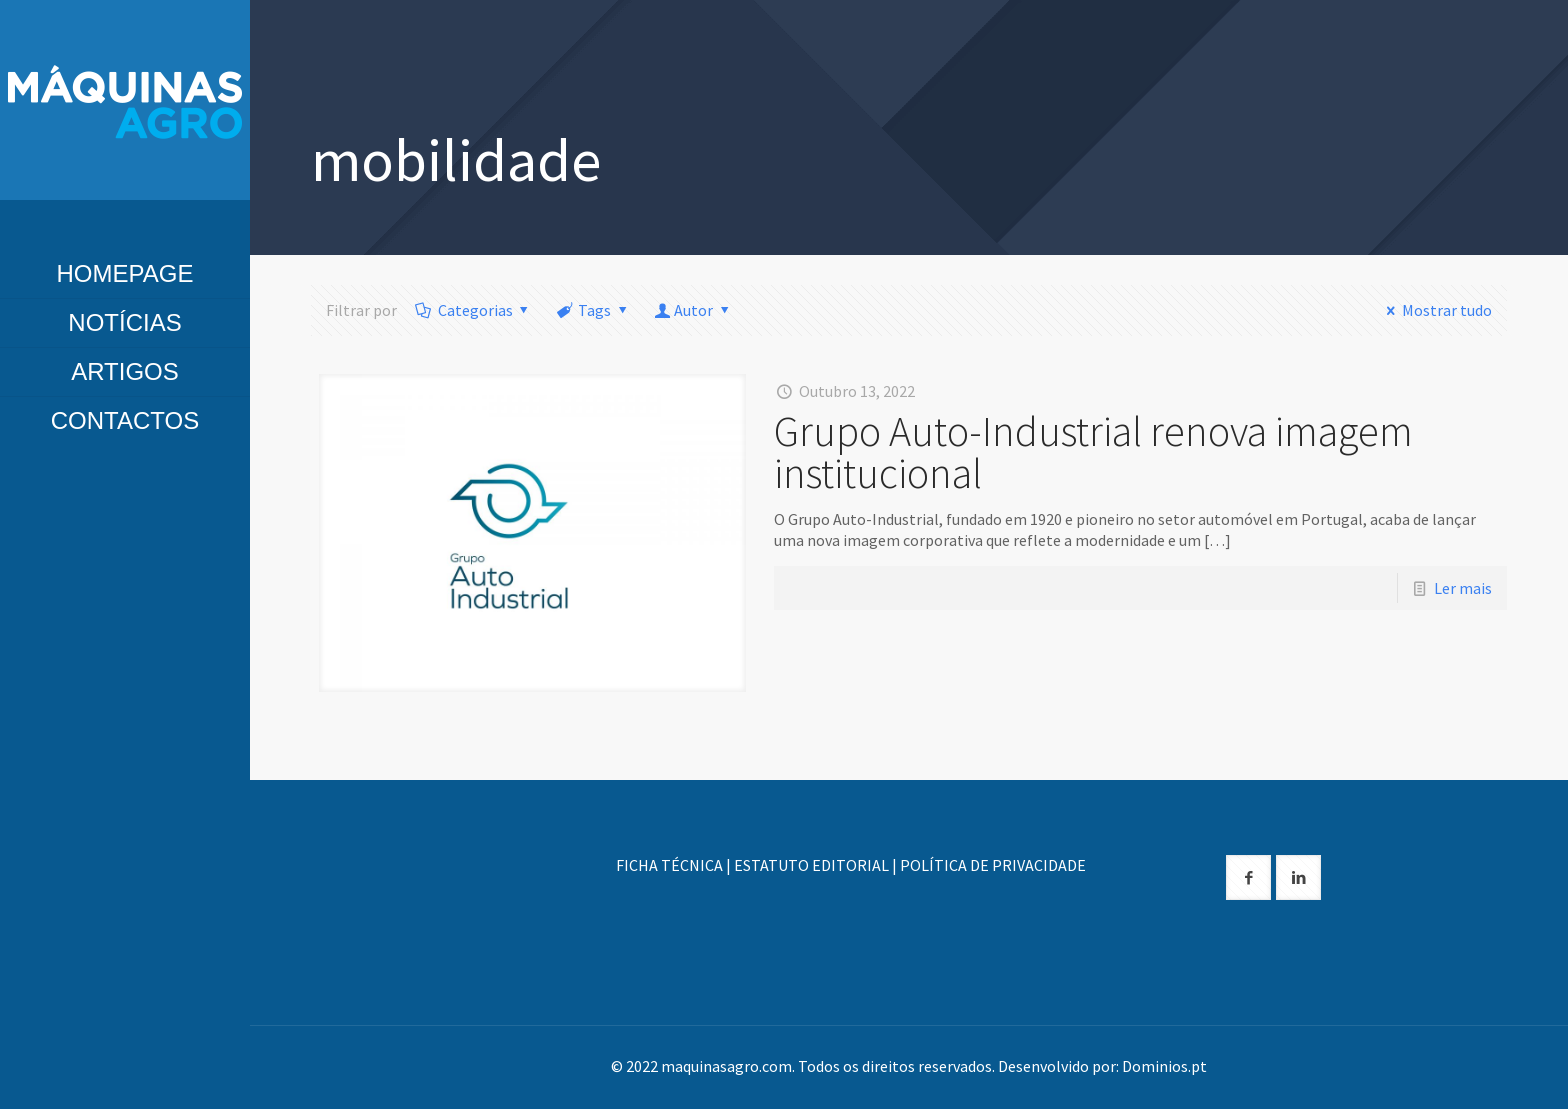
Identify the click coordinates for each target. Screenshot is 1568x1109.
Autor (694, 310)
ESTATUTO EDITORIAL (811, 865)
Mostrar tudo (1435, 310)
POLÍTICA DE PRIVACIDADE (993, 865)
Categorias (473, 310)
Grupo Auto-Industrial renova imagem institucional (1093, 452)
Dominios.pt (1164, 1066)
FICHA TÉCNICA (669, 865)
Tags (593, 310)
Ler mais (1463, 588)
